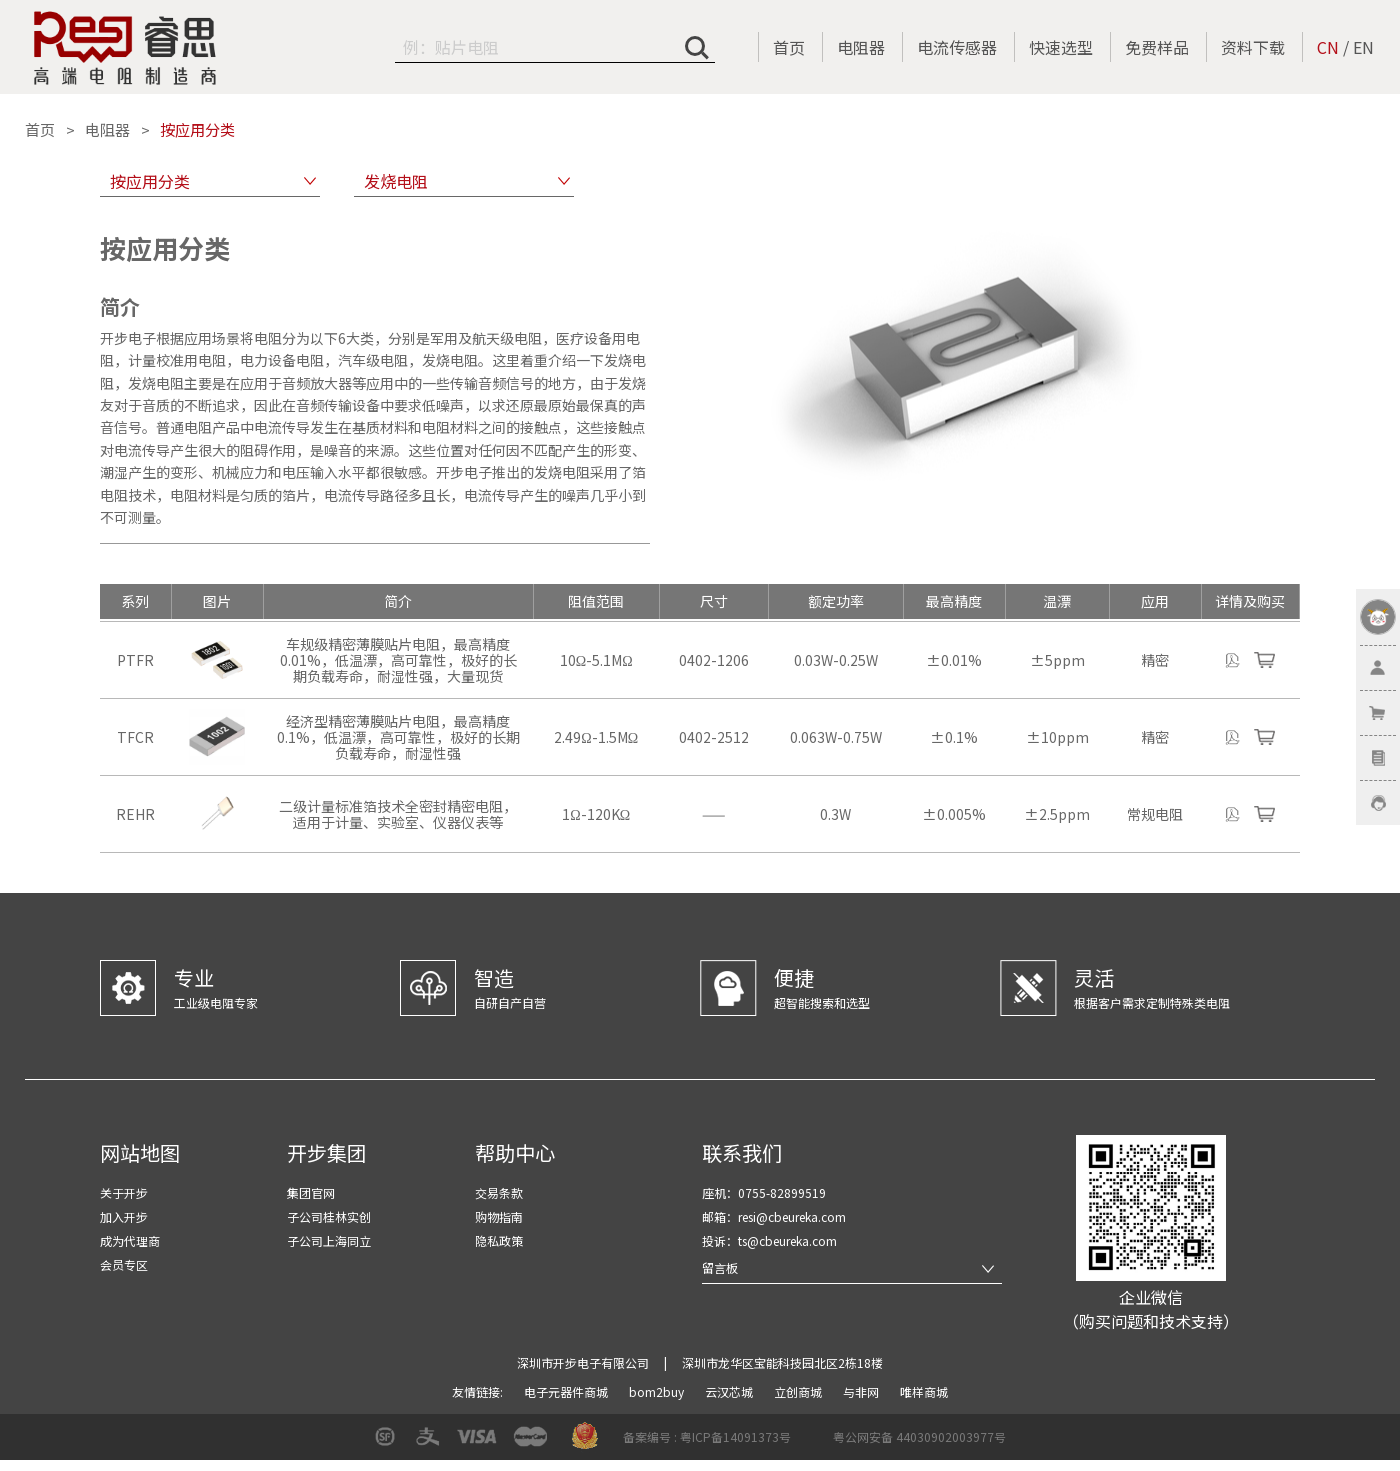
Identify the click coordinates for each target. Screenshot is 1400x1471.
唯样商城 (924, 1391)
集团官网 (311, 1192)
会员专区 (124, 1264)
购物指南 (499, 1216)
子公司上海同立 (329, 1240)
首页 (789, 47)
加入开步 (124, 1216)
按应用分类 (197, 130)
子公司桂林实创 (329, 1216)
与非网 (862, 1391)
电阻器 (861, 47)
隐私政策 (499, 1240)
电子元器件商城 (567, 1391)
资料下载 (1253, 47)
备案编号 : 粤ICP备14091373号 (707, 1436)
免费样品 (1157, 47)
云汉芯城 (730, 1391)
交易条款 (499, 1192)
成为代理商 (130, 1240)
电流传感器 (957, 47)
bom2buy (658, 1391)
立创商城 (799, 1391)
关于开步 (124, 1192)
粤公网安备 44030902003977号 (919, 1436)
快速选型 (1061, 47)
